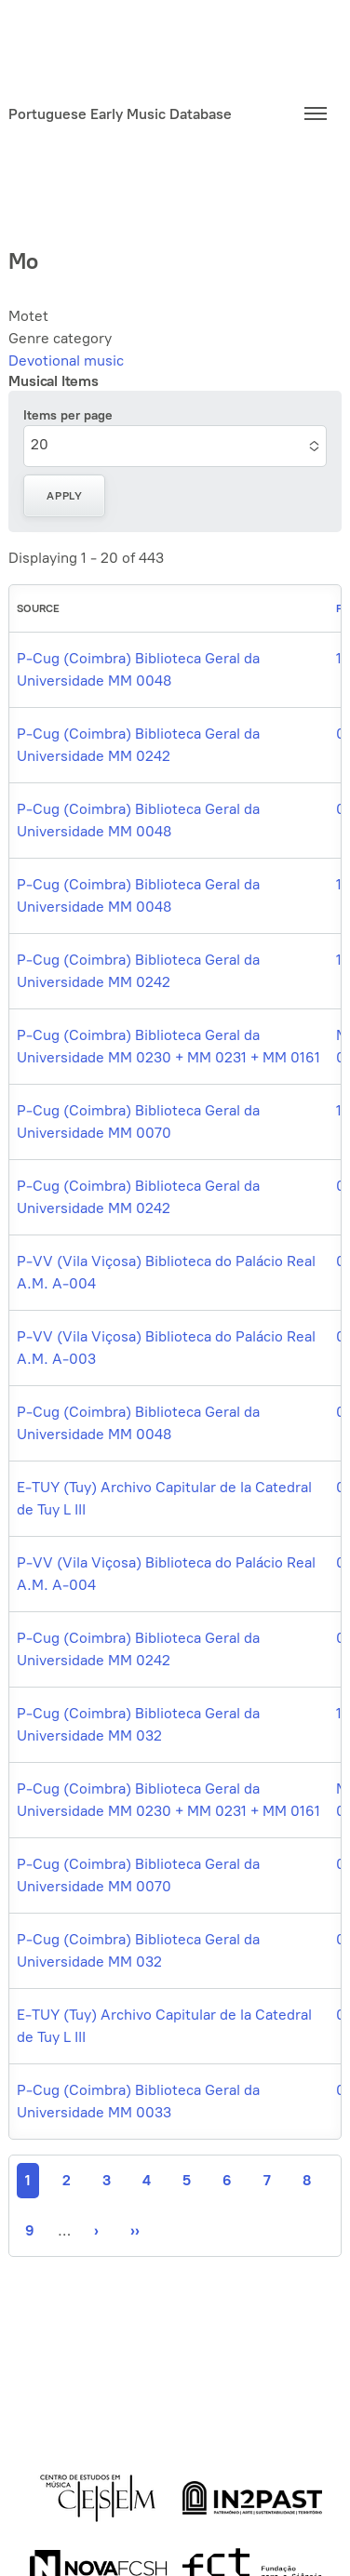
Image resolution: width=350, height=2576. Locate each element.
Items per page (68, 415)
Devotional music (66, 360)
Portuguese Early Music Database (120, 114)
